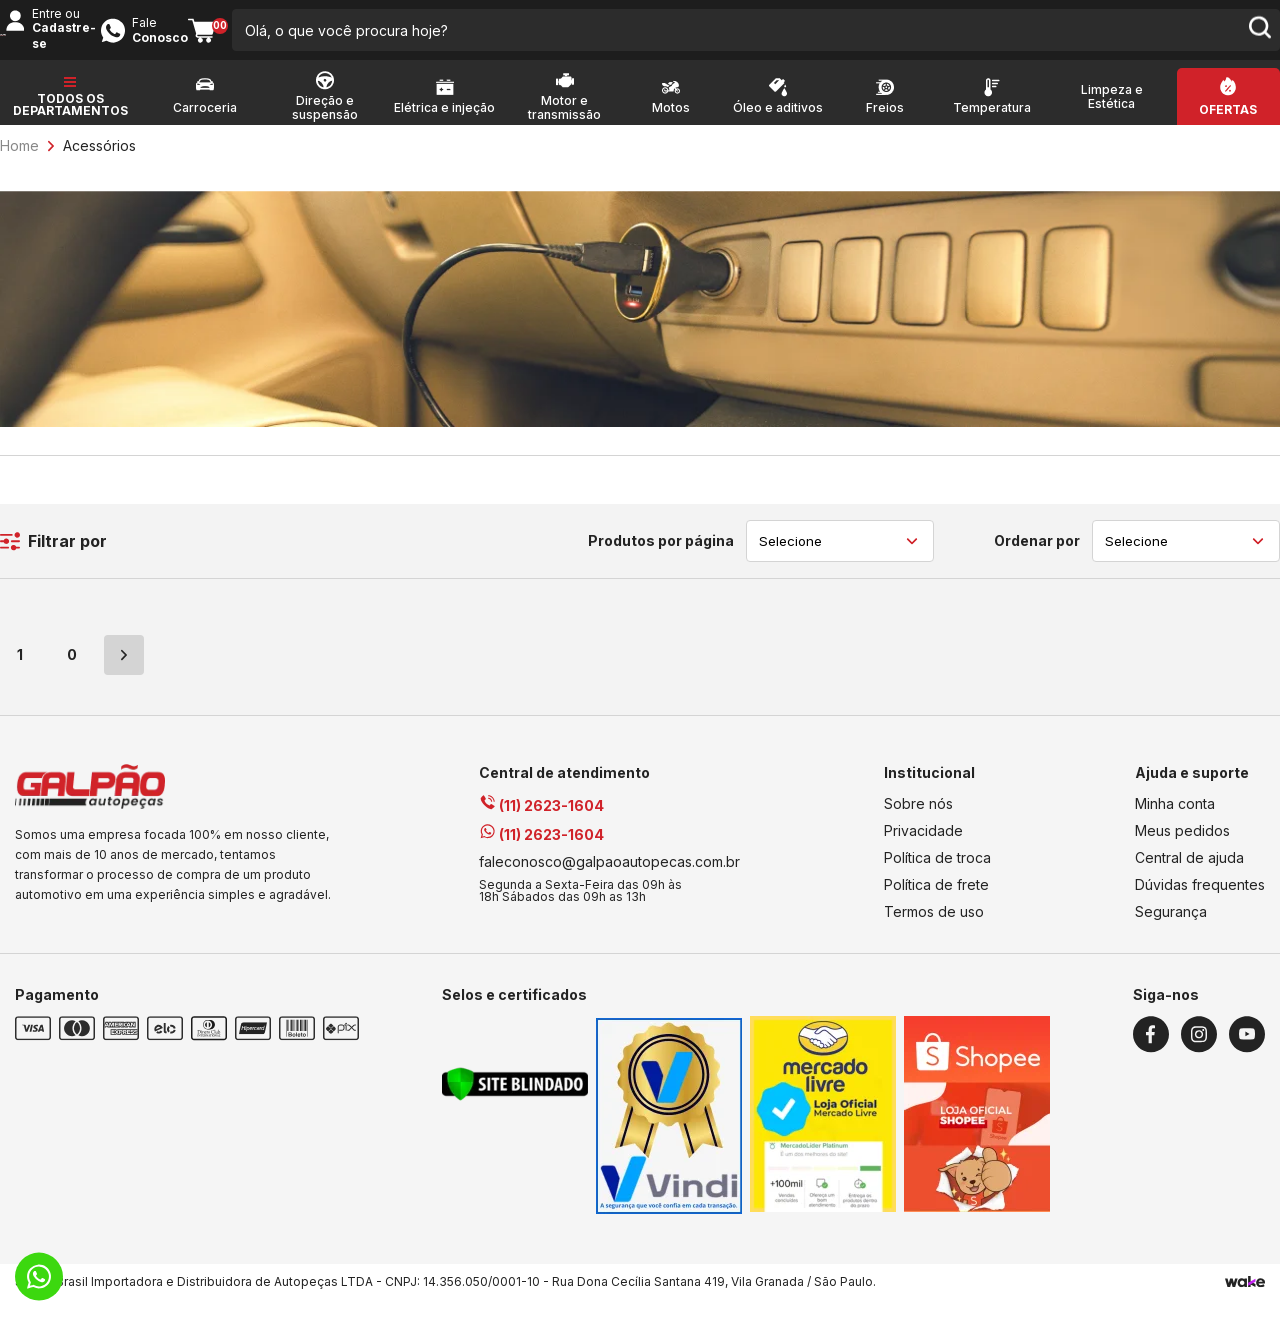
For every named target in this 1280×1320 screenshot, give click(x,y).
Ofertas (1228, 130)
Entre (969, 31)
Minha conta (1175, 823)
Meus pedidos (1182, 850)
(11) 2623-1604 (541, 825)
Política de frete (936, 904)
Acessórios (99, 165)
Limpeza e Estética (1112, 117)
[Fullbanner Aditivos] (640, 441)
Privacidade (923, 850)
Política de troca (937, 877)
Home (19, 165)
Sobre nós (918, 823)
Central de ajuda (1189, 877)
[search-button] (845, 40)
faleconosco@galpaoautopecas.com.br (609, 881)
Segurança (1171, 931)
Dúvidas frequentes (1200, 904)
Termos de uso (934, 931)
